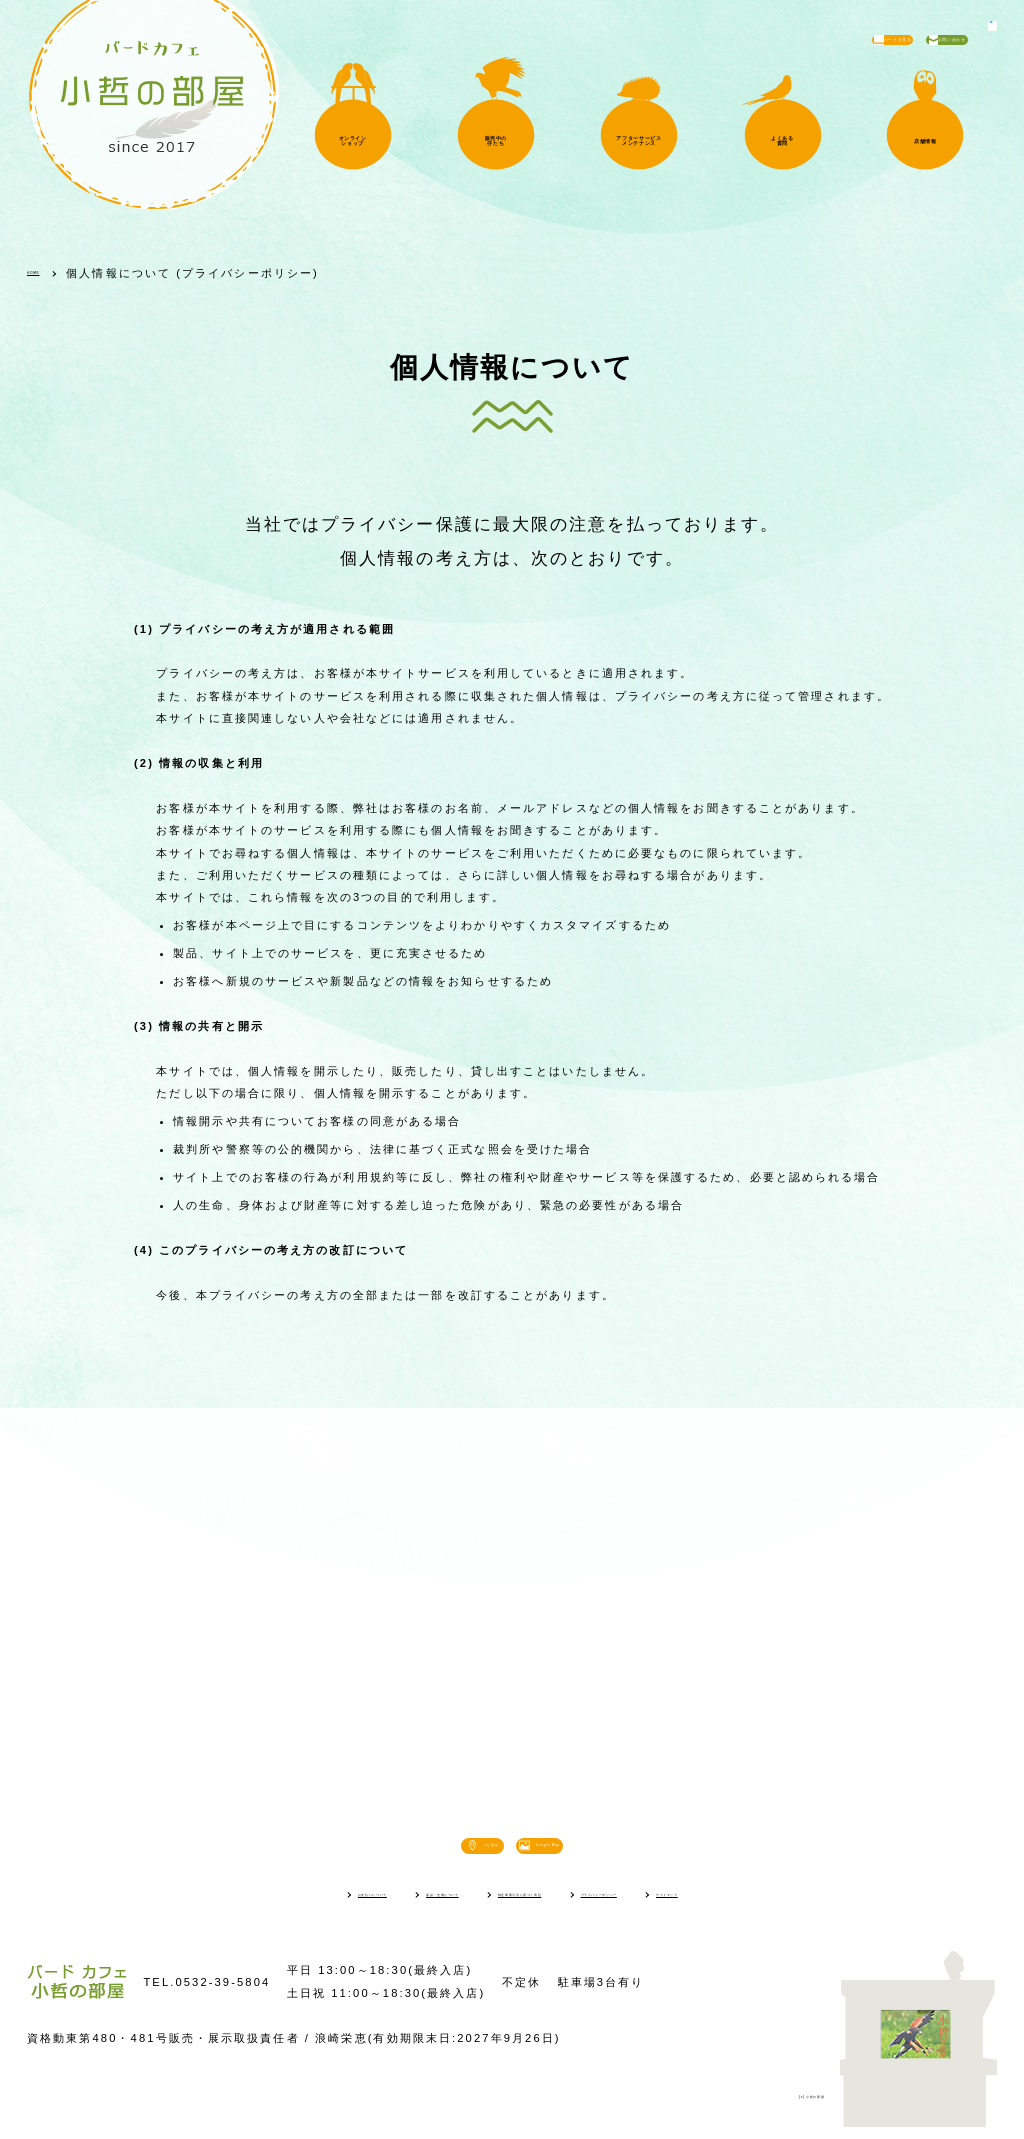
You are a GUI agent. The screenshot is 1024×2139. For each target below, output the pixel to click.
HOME (48, 273)
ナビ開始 (434, 1850)
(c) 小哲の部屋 (779, 2105)
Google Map (607, 1850)
